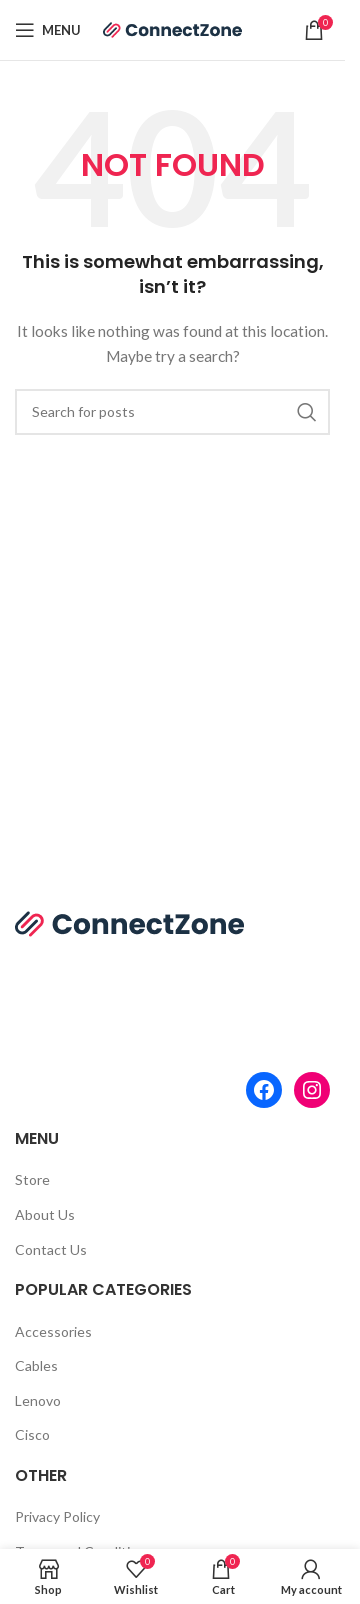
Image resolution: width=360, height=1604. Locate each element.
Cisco (32, 1434)
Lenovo (38, 1400)
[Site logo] (173, 28)
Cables (36, 1365)
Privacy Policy (57, 1516)
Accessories (53, 1331)
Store (32, 1179)
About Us (45, 1214)
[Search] (172, 412)
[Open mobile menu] (48, 30)
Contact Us (51, 1249)
